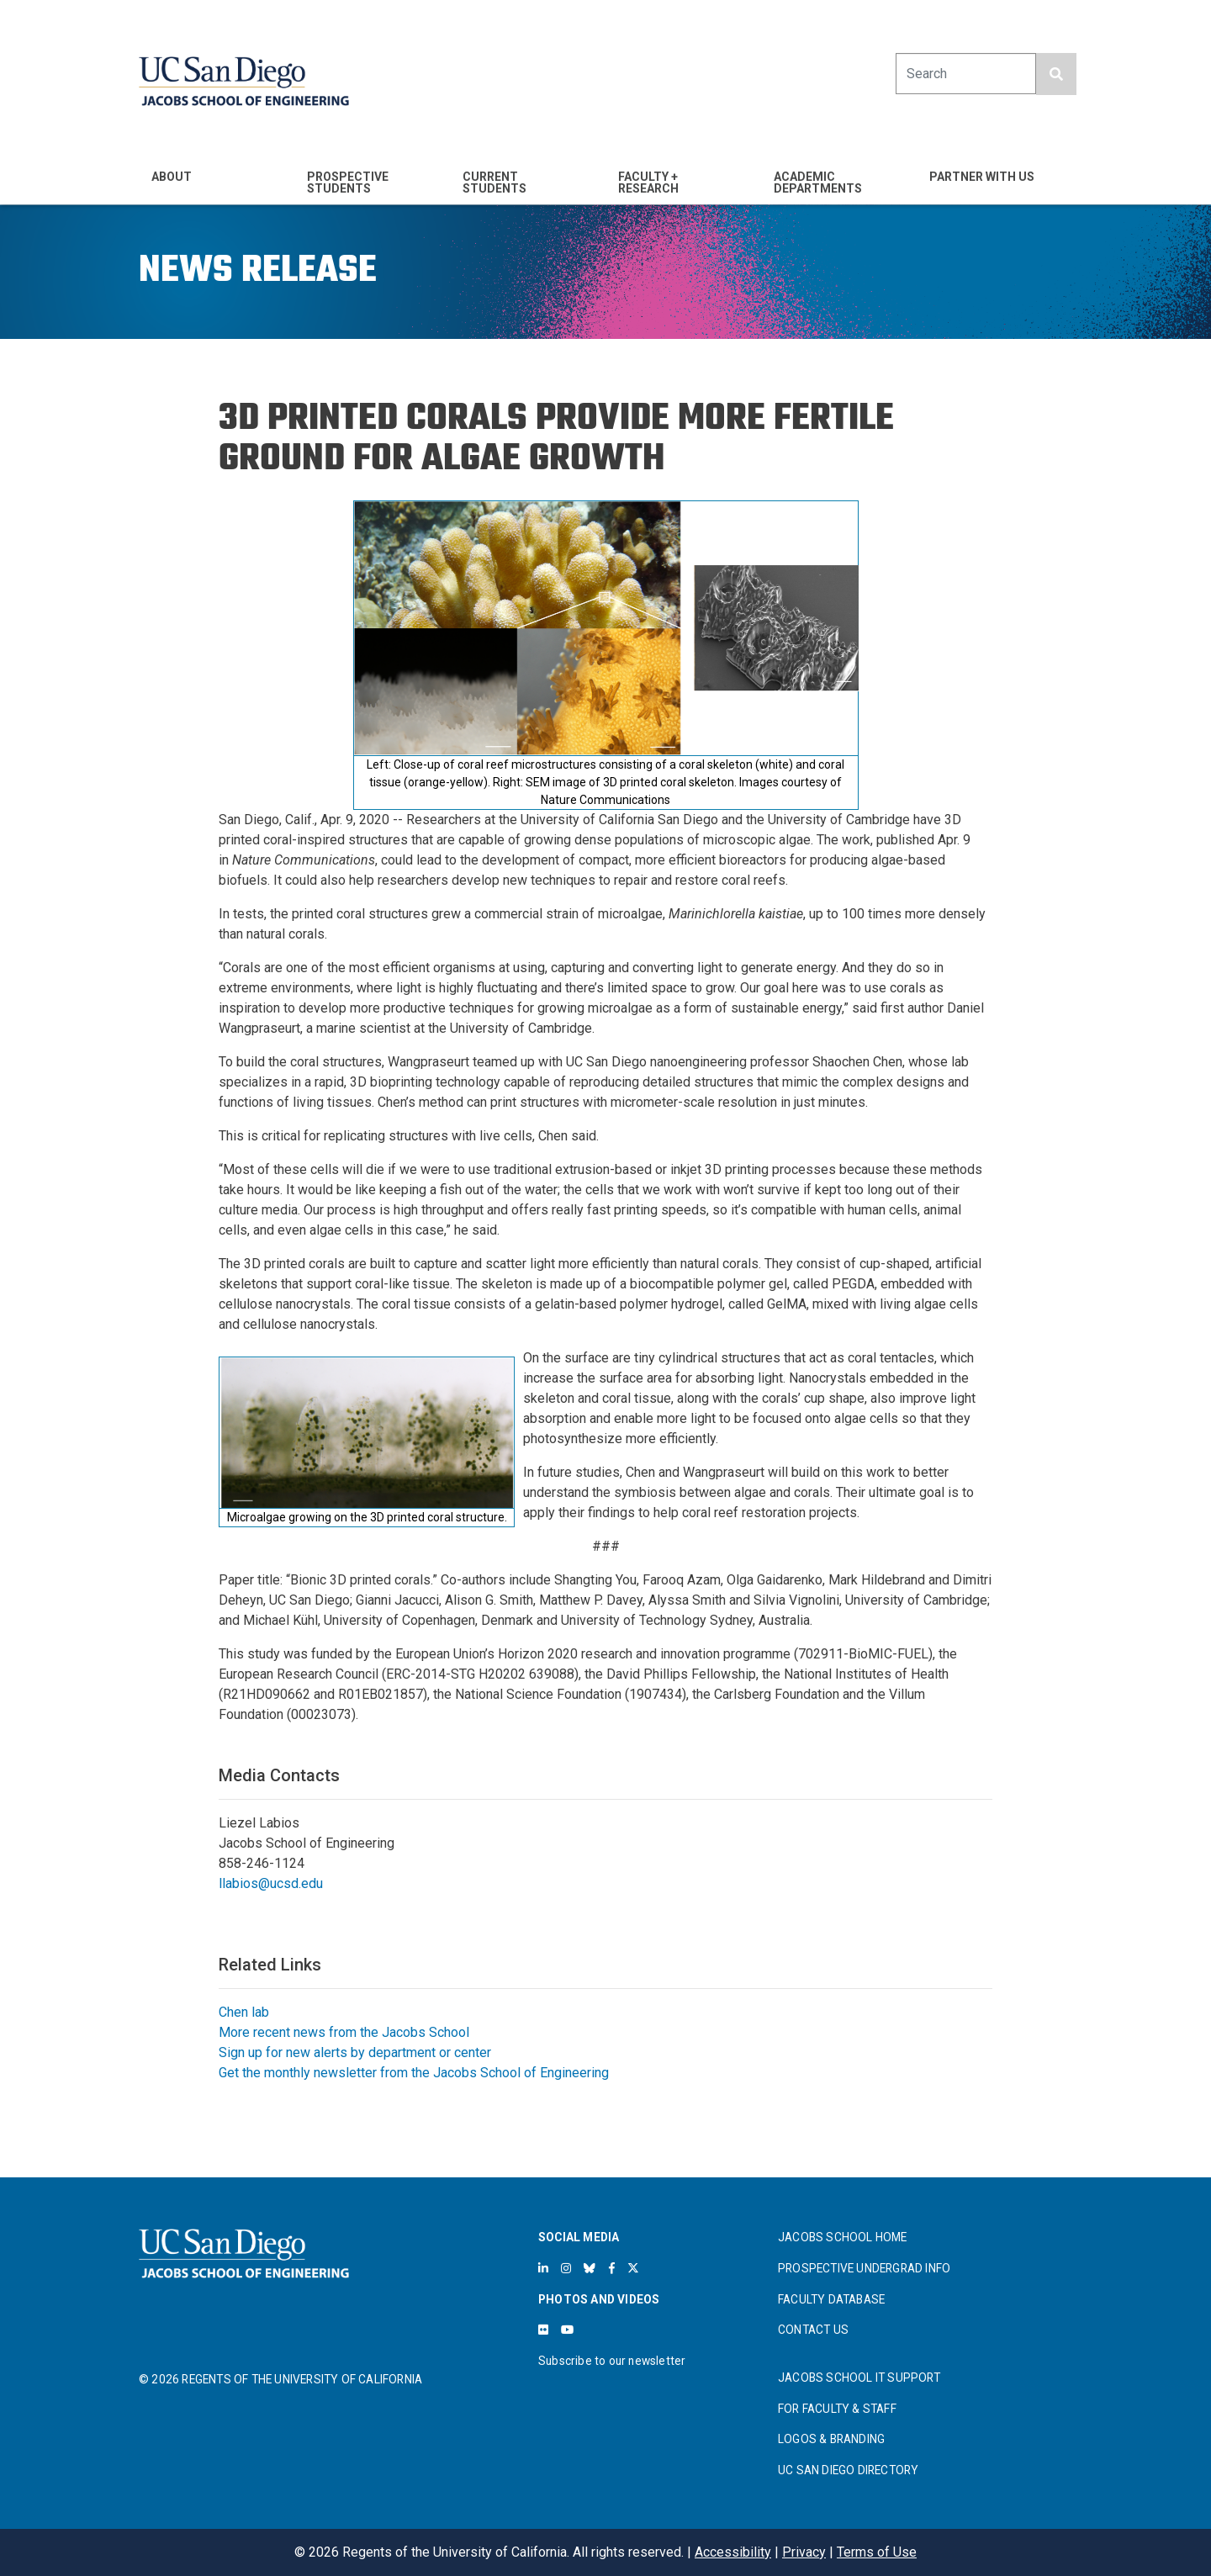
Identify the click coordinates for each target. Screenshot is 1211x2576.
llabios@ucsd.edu (271, 1883)
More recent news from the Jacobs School (344, 2032)
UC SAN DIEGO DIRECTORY (848, 2470)
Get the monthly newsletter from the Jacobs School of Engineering (414, 2073)
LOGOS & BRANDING (831, 2439)
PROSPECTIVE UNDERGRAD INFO (864, 2268)
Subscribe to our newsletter (611, 2360)
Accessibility (733, 2552)
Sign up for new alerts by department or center (355, 2052)
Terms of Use (877, 2552)
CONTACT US (813, 2329)
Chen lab (244, 2012)
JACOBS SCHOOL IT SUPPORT (859, 2377)
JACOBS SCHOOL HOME (842, 2237)
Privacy (804, 2552)
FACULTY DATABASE (831, 2299)
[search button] (1056, 74)
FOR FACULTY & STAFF (837, 2408)
